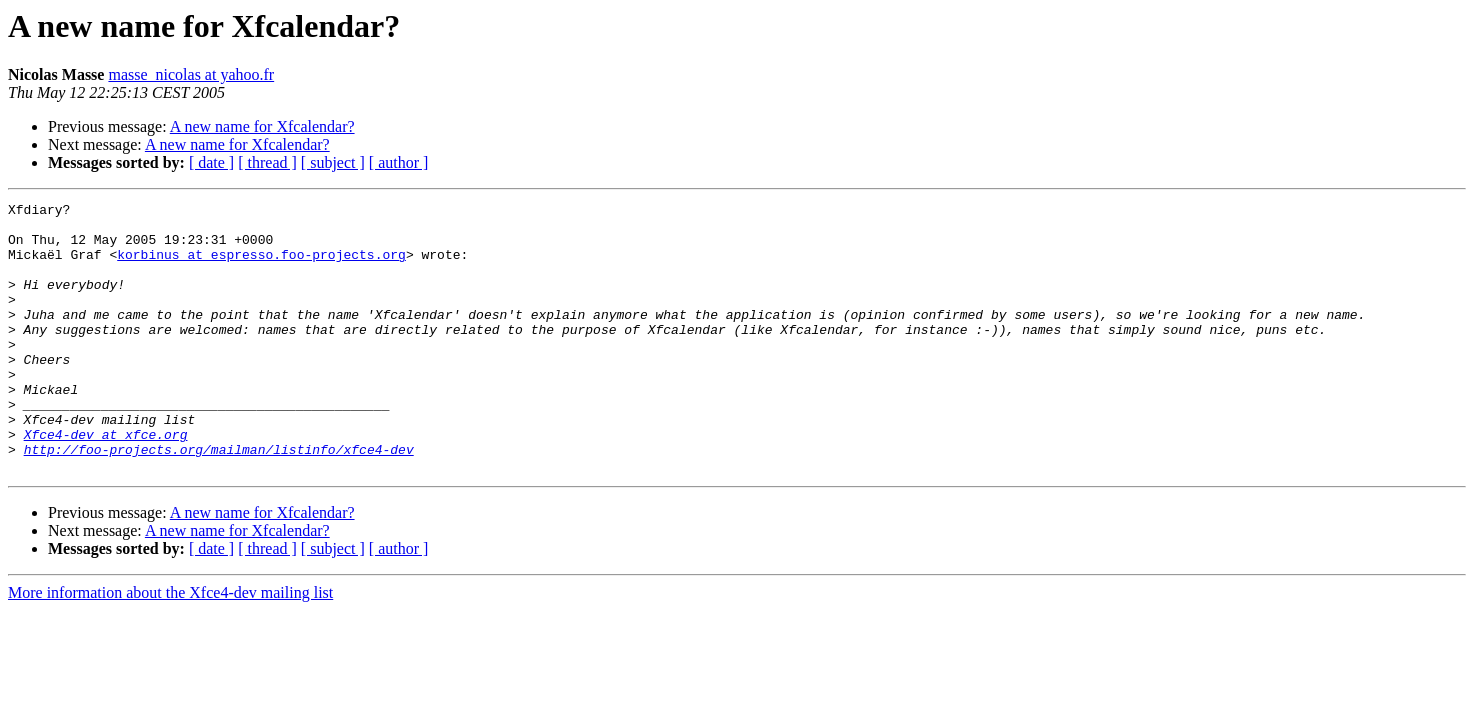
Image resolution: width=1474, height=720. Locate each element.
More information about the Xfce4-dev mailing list (170, 646)
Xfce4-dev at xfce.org (106, 482)
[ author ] (399, 162)
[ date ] (211, 162)
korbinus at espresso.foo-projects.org (261, 266)
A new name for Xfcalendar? (262, 126)
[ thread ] (267, 162)
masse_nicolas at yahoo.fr (191, 74)
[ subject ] (333, 162)
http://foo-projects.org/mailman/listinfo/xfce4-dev (219, 500)
